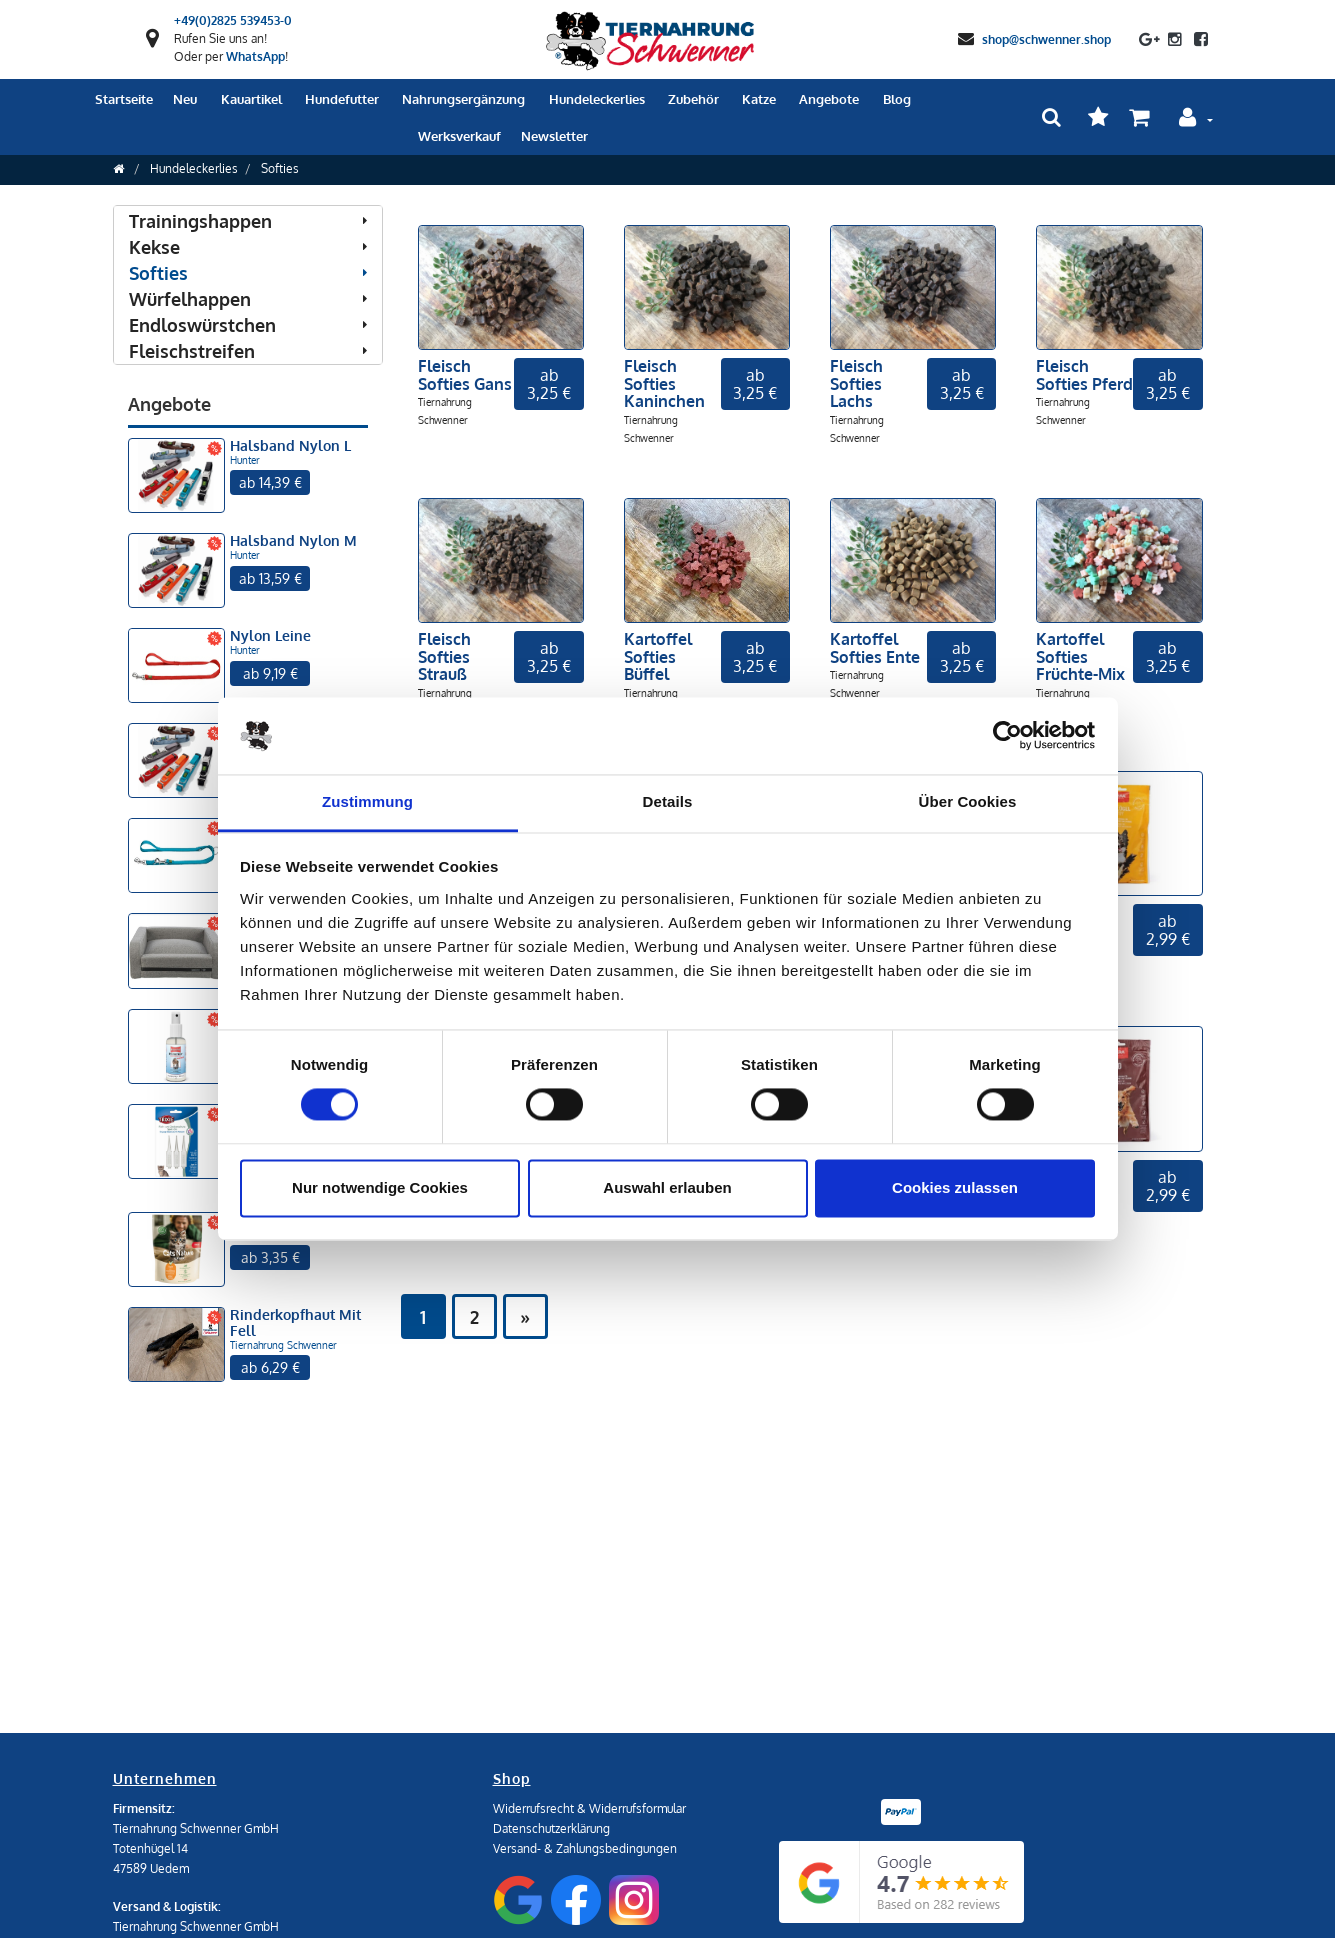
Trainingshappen (248, 221)
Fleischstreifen (248, 351)
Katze (759, 99)
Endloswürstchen (248, 325)
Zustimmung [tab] (367, 801)
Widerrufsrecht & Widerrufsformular (589, 1808)
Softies (280, 168)
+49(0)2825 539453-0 (233, 20)
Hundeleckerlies (597, 99)
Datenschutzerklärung (551, 1828)
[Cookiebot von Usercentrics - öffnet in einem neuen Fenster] (1007, 736)
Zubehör (693, 99)
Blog (897, 99)
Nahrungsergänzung (463, 99)
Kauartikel (251, 99)
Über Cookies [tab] (968, 801)
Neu (185, 99)
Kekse (248, 247)
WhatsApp (255, 56)
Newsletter (554, 136)
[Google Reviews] (901, 1882)
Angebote (829, 99)
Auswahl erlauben (667, 1187)
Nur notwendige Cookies (380, 1187)
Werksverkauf (459, 136)
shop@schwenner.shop (1046, 38)
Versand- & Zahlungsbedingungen (585, 1848)
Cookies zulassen (955, 1187)
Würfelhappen (248, 299)
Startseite (124, 99)
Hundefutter (342, 99)
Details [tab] (668, 801)
